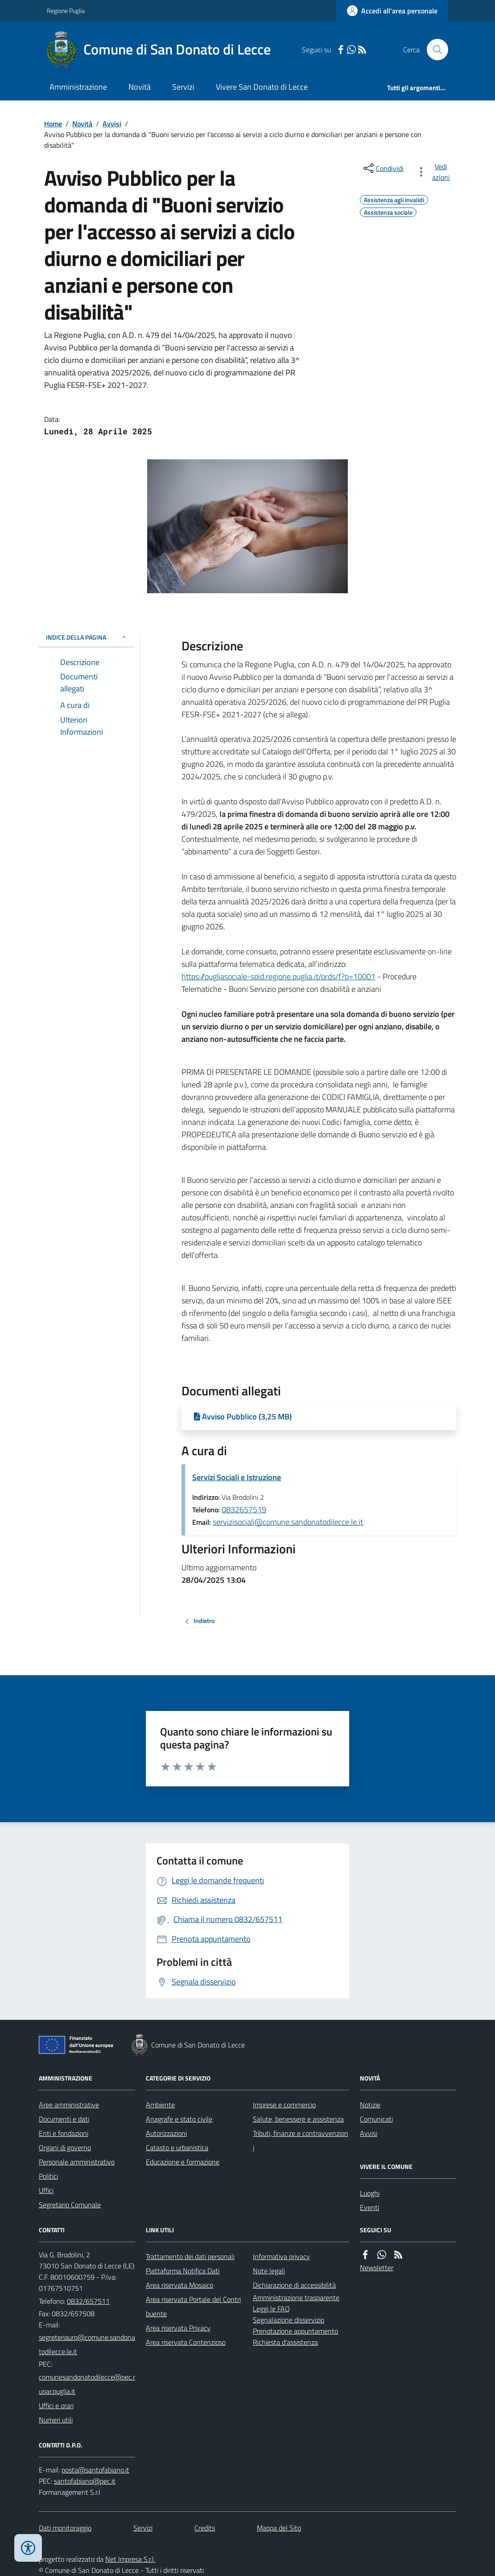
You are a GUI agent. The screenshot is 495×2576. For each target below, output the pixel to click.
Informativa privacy (281, 2256)
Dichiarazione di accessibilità (294, 2285)
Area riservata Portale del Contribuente (193, 2306)
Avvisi (112, 123)
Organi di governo (65, 2147)
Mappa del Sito (279, 2527)
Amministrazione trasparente (296, 2297)
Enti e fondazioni (63, 2133)
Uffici (46, 2190)
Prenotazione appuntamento (295, 2331)
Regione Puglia (66, 10)
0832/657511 (88, 2301)
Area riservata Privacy (178, 2327)
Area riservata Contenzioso (186, 2342)
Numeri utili (56, 2419)
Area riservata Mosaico (179, 2285)
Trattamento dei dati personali (190, 2256)
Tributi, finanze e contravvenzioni (300, 2140)
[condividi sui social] (382, 168)
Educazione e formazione (182, 2161)
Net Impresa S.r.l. (130, 2559)
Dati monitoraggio (65, 2527)
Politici (48, 2176)
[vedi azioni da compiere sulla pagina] (434, 172)
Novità (139, 87)
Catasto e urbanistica (177, 2147)
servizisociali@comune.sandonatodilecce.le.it (288, 1522)
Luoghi (370, 2193)
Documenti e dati (64, 2119)
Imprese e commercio (284, 2104)
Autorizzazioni (166, 2133)
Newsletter (376, 2267)
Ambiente (160, 2104)
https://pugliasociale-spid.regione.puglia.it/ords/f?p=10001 (278, 976)
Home (53, 123)
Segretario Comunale (70, 2204)
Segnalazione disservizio (288, 2319)
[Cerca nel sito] (434, 49)
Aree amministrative (69, 2104)
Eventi (369, 2207)
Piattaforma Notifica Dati (182, 2270)
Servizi (183, 87)
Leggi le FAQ (271, 2308)
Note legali (269, 2270)
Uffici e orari (56, 2405)
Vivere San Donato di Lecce (262, 87)
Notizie (370, 2104)
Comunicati (376, 2119)
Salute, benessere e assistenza (298, 2119)
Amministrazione (78, 87)
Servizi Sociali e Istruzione (236, 1477)
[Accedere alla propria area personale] (392, 10)
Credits (204, 2527)
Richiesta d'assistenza (285, 2342)
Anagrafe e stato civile (179, 2119)
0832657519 (244, 1509)
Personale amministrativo (77, 2161)
